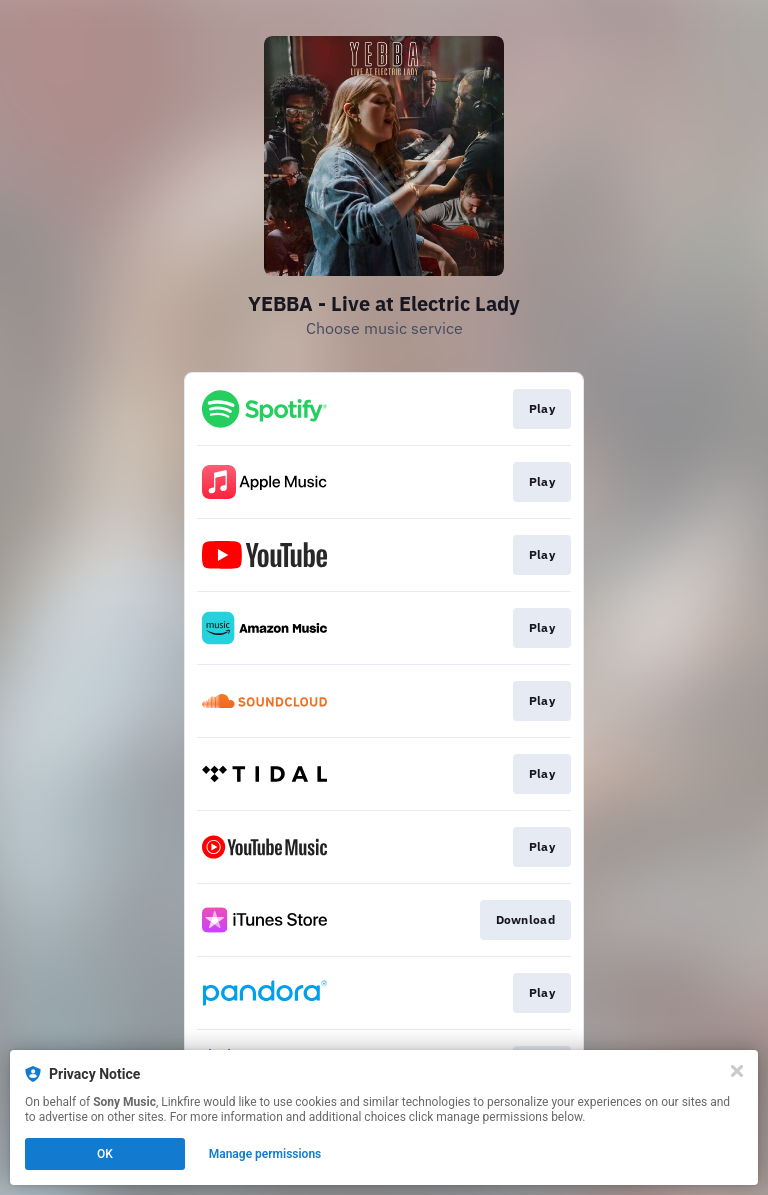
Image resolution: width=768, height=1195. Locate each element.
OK (105, 1154)
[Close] (737, 1071)
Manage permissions (265, 1154)
